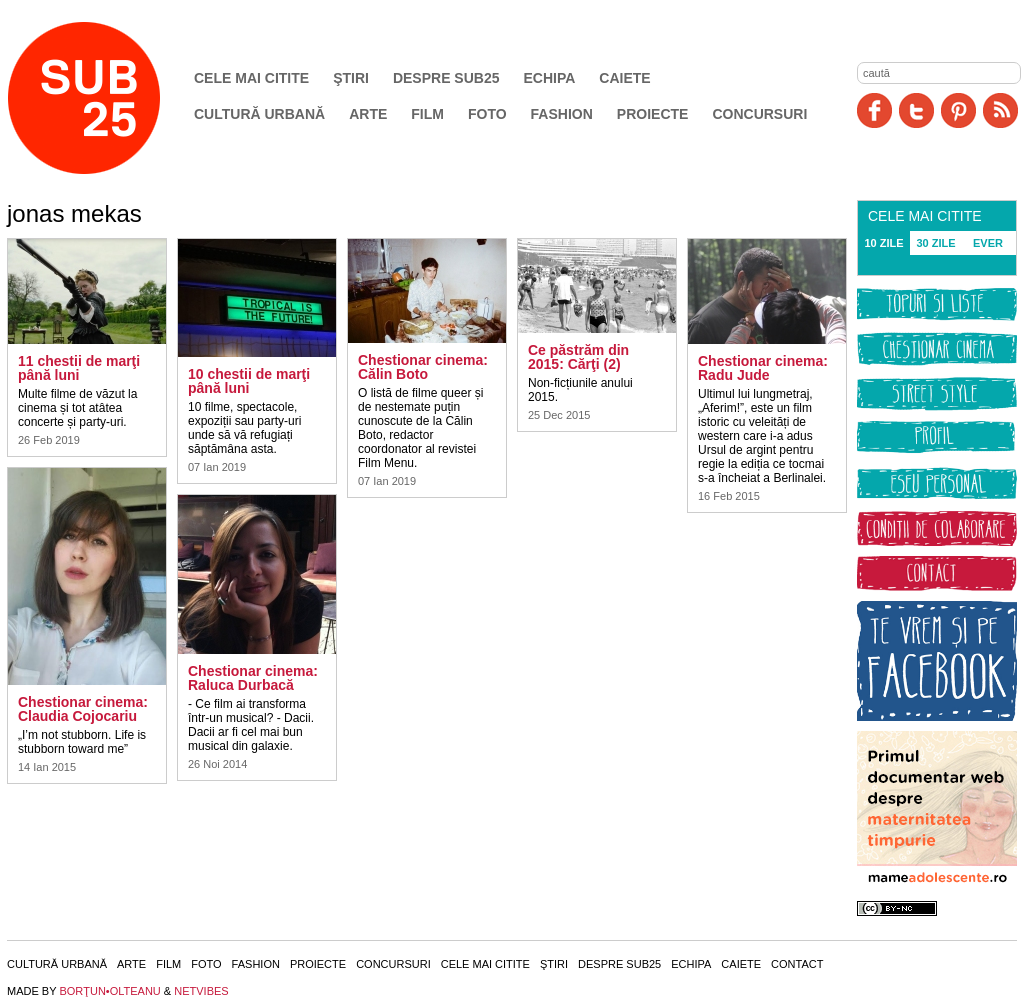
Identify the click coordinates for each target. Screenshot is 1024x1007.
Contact (797, 964)
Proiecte (653, 114)
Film (427, 114)
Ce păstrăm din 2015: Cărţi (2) (578, 357)
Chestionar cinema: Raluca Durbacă (253, 678)
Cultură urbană (259, 114)
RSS (1000, 110)
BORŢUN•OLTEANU (109, 991)
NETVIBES (201, 991)
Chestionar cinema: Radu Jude (763, 368)
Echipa (550, 78)
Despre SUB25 (446, 78)
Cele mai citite (251, 78)
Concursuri (759, 114)
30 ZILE (935, 243)
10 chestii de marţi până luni (249, 381)
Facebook (874, 110)
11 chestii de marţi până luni (79, 368)
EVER (988, 243)
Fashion (562, 114)
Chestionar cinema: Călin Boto (423, 367)
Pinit (958, 110)
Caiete (624, 78)
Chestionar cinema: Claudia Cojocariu (83, 709)
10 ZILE (883, 243)
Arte (368, 114)
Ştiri (351, 78)
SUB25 (107, 98)
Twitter (916, 110)
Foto (487, 114)
